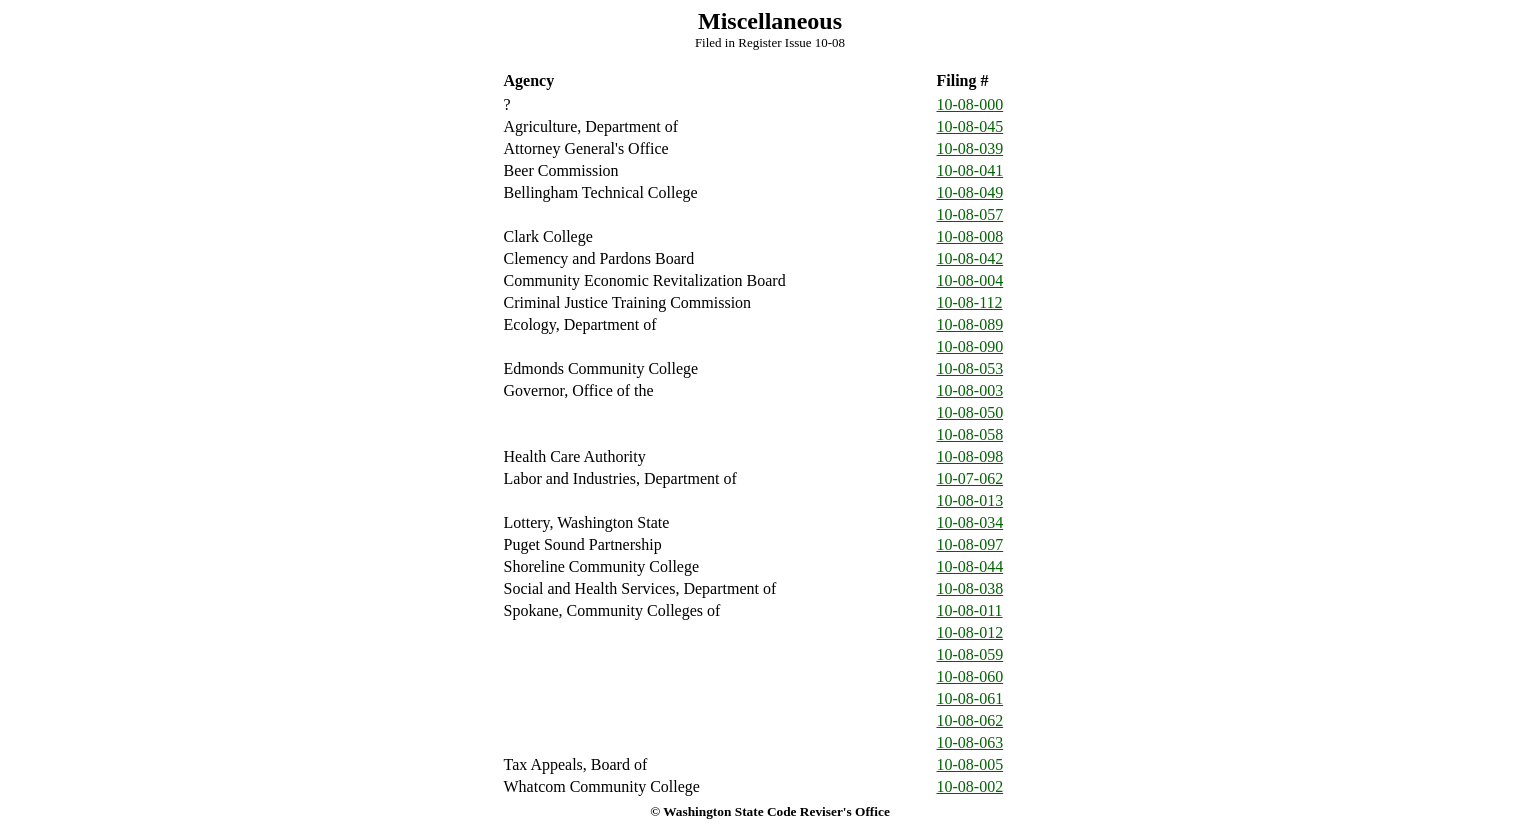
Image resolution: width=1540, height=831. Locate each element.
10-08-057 (970, 214)
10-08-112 (970, 302)
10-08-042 (970, 258)
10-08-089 (970, 324)
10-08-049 (970, 192)
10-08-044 (970, 566)
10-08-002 (970, 786)
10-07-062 (970, 478)
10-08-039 (970, 148)
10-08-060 (970, 676)
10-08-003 (970, 390)
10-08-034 (970, 522)
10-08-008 (970, 236)
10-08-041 (970, 170)
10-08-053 (970, 368)
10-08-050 (970, 412)
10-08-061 (970, 698)
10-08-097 (970, 544)
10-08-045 (970, 126)
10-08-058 (970, 434)
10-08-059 (970, 654)
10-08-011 (970, 610)
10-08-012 (970, 632)
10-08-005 (970, 764)
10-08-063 (970, 742)
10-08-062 (970, 720)
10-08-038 (970, 588)
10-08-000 (970, 104)
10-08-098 (970, 456)
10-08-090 (970, 346)
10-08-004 (970, 280)
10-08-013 (970, 500)
